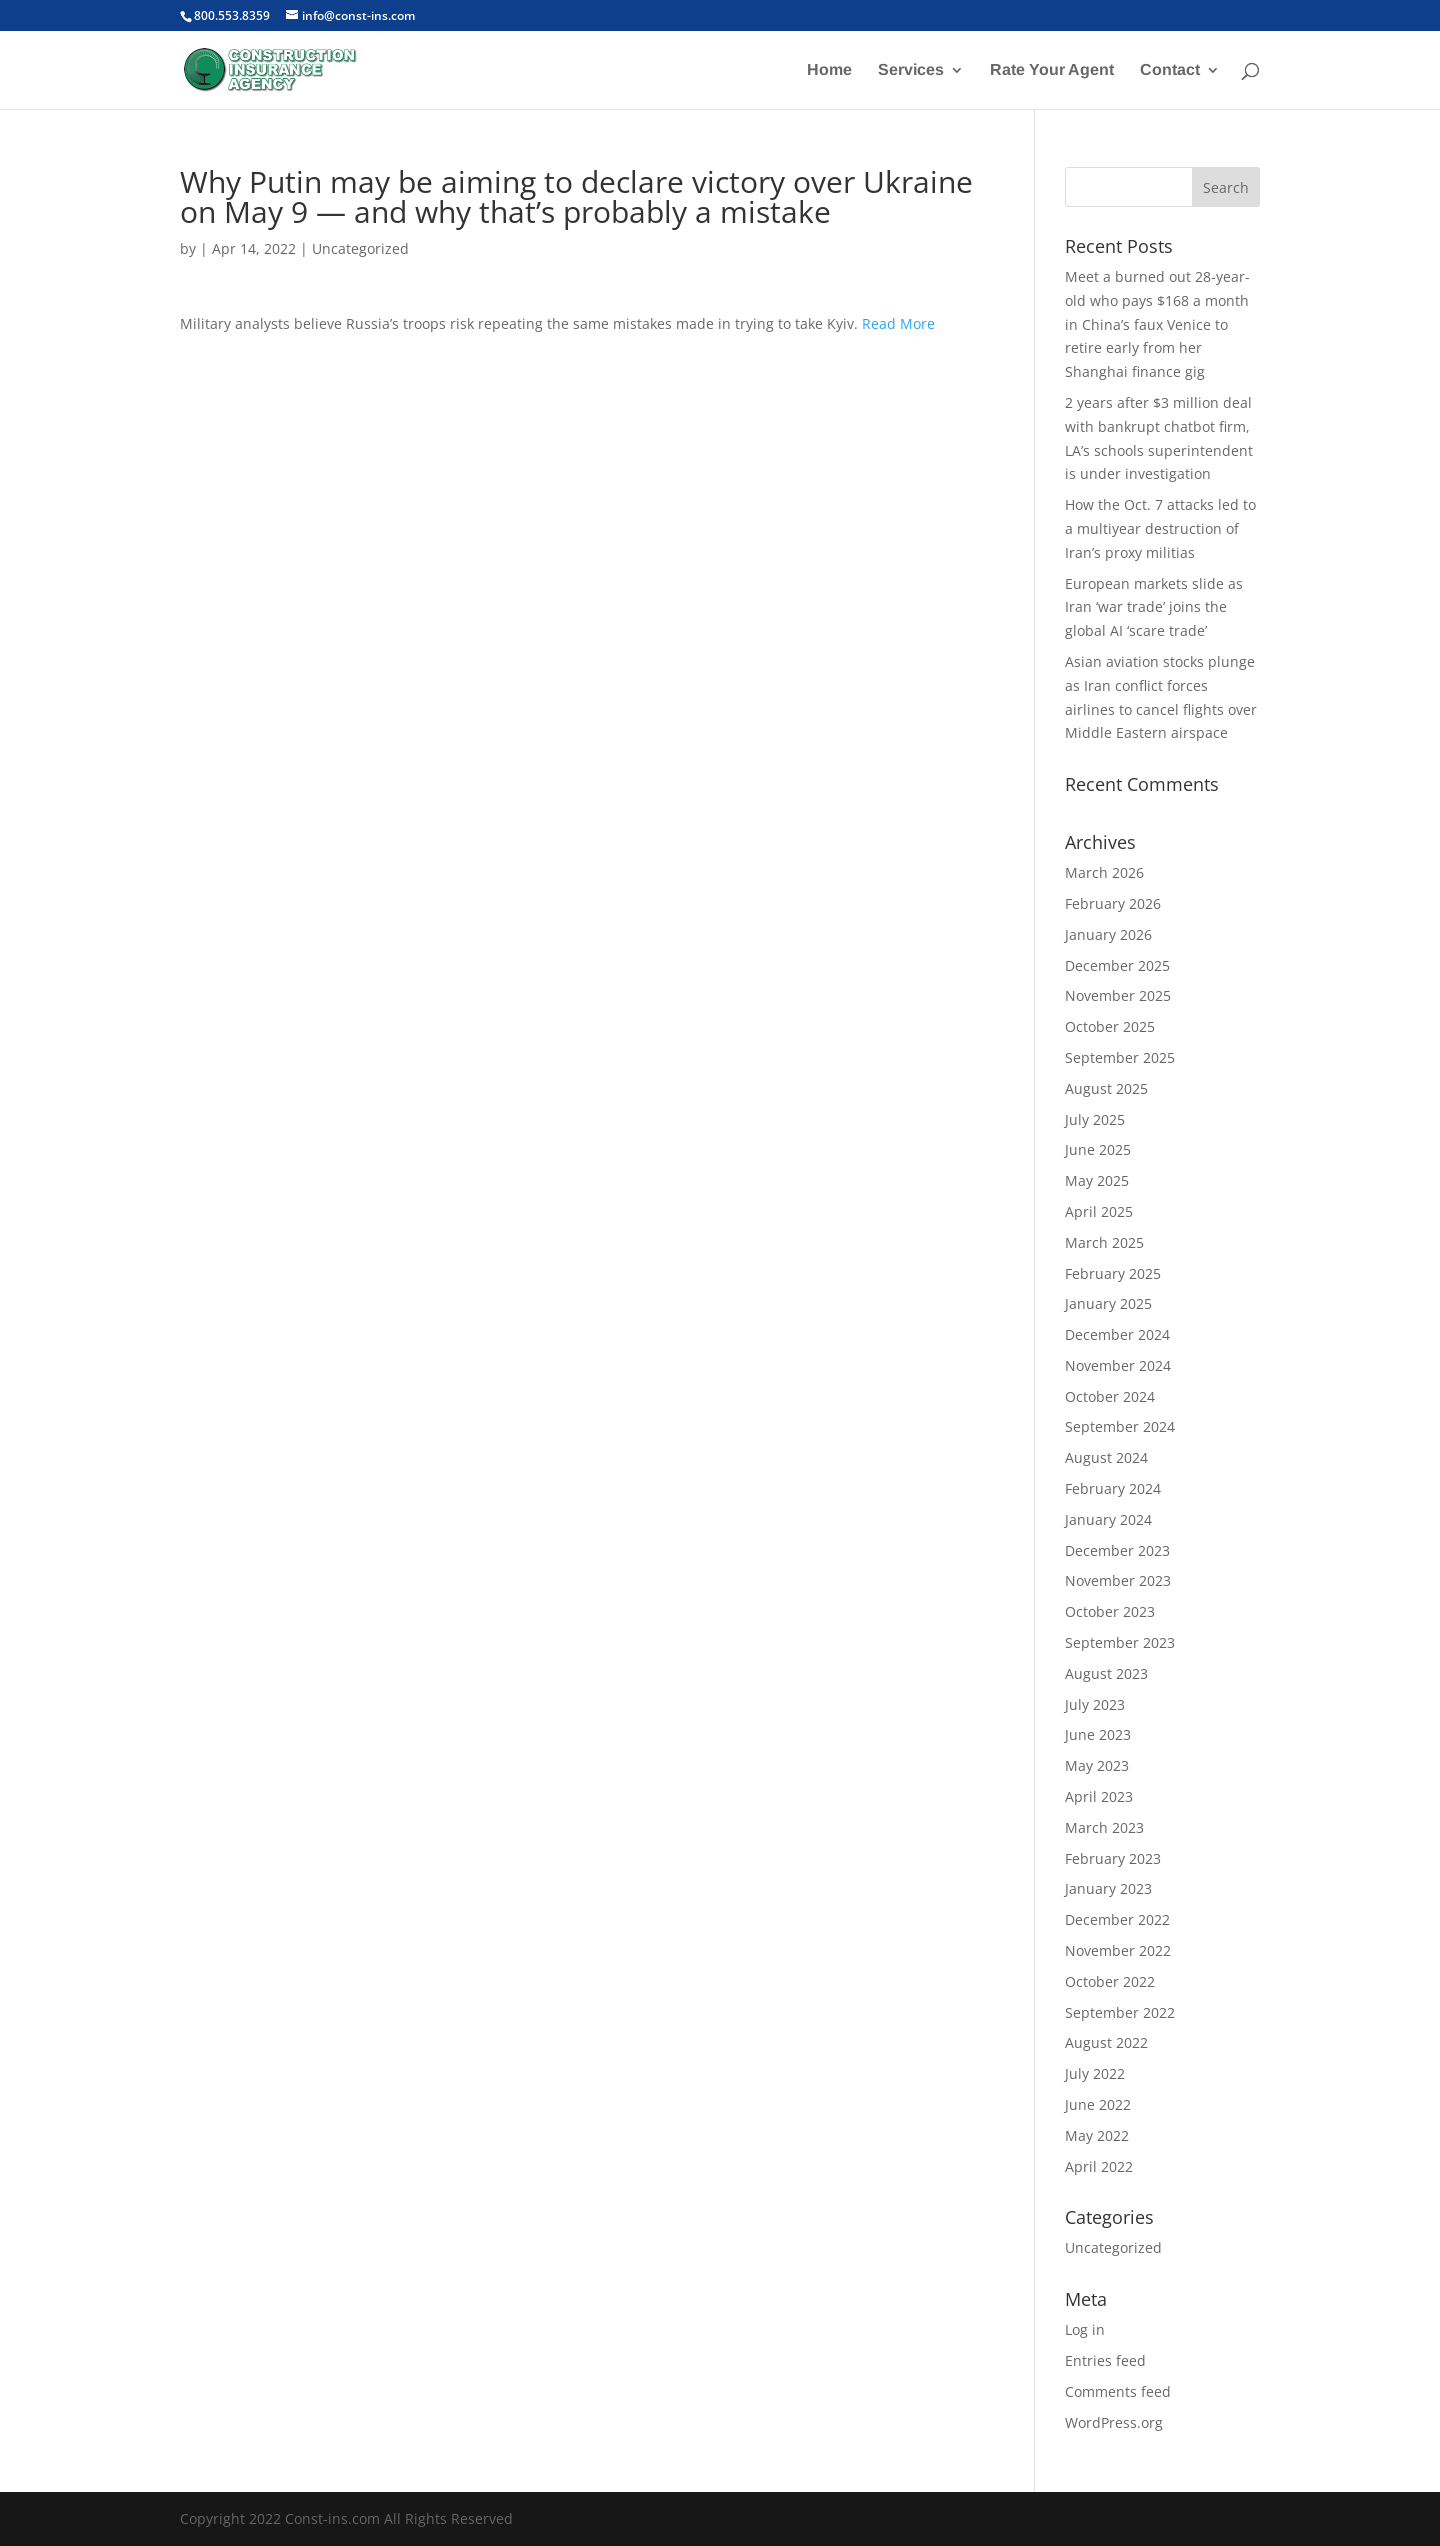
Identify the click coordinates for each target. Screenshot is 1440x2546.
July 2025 (1095, 1119)
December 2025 (1117, 965)
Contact (1170, 70)
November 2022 (1118, 1950)
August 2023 (1106, 1673)
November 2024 (1118, 1365)
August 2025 (1106, 1088)
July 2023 (1095, 1704)
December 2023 (1117, 1550)
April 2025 (1099, 1211)
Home (829, 70)
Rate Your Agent (1052, 70)
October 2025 (1110, 1026)
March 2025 (1104, 1242)
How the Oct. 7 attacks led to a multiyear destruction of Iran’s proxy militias (1160, 528)
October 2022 (1110, 1981)
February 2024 (1113, 1488)
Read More (898, 323)
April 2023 (1099, 1796)
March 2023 (1104, 1827)
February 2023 (1113, 1858)
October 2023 (1110, 1611)
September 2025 (1120, 1057)
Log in (1085, 2329)
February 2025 (1113, 1273)
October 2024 (1110, 1396)
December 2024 (1117, 1334)
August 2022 (1106, 2042)
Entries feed (1105, 2360)
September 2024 (1120, 1426)
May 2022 (1097, 2135)
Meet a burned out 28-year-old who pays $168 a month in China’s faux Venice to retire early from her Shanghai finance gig (1157, 324)
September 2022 (1120, 2012)
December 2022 (1117, 1919)
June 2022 (1098, 2104)
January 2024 (1108, 1519)
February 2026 (1113, 903)
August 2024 (1106, 1457)
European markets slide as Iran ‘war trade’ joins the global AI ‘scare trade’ (1154, 607)
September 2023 (1120, 1642)
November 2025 (1118, 995)
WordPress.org (1114, 2422)
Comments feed (1118, 2391)
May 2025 (1097, 1180)
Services (911, 70)
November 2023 (1118, 1580)
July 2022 (1095, 2073)
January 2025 (1108, 1303)
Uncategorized (360, 248)
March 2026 (1104, 872)
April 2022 (1099, 2166)
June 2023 (1098, 1734)
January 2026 (1108, 934)
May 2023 (1097, 1765)
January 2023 (1108, 1888)
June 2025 (1098, 1149)
